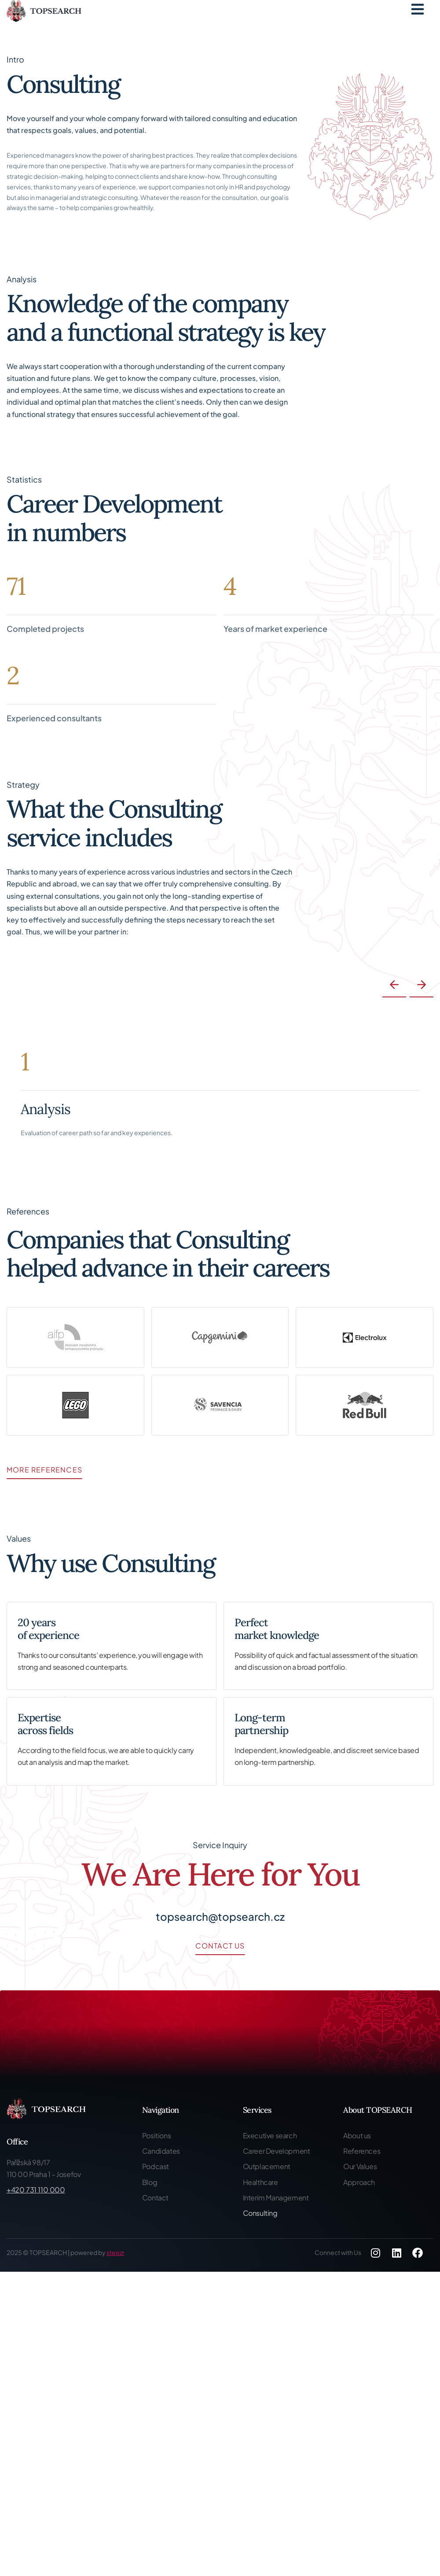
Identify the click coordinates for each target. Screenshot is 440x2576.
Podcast (155, 2166)
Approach (359, 2182)
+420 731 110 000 (36, 2189)
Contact (155, 2197)
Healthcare (260, 2182)
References (361, 2150)
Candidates (161, 2150)
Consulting (260, 2213)
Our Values (360, 2166)
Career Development (276, 2150)
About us (357, 2135)
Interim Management (276, 2197)
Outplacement (266, 2166)
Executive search (270, 2135)
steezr (115, 2252)
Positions (156, 2135)
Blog (149, 2182)
